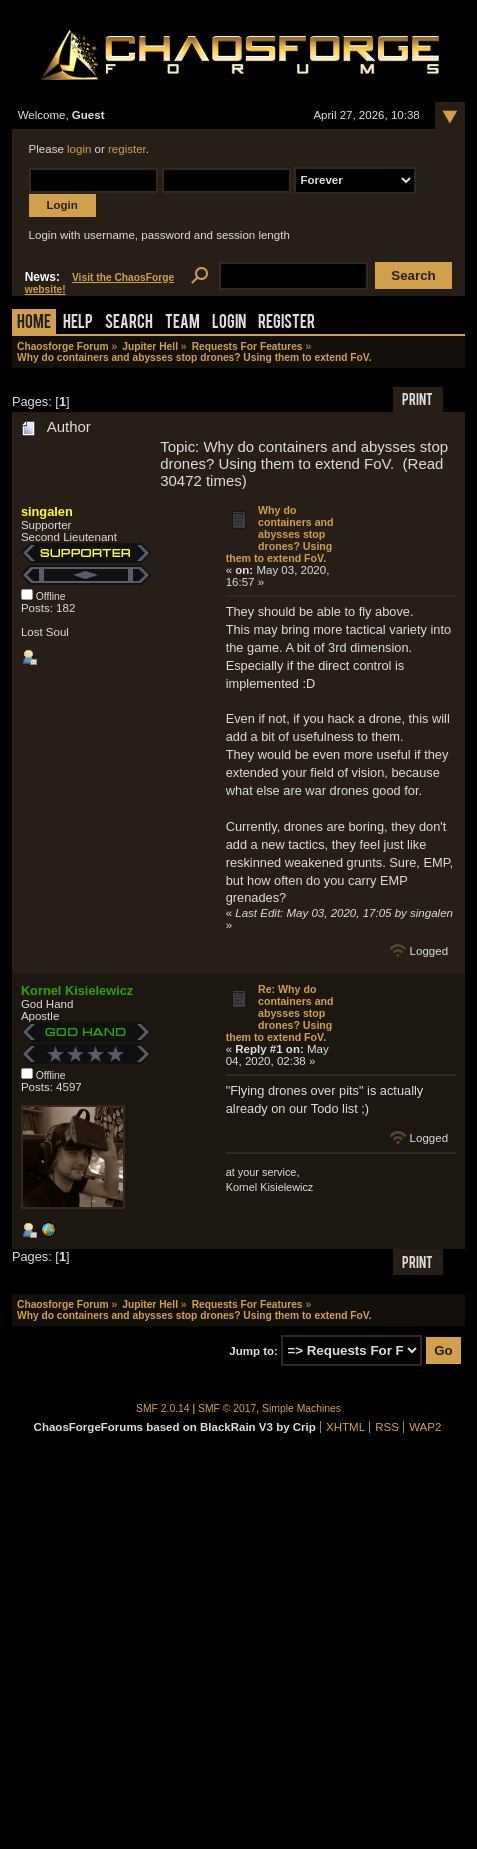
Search (129, 323)
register (127, 149)
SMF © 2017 (227, 1408)
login (79, 149)
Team (182, 323)
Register (286, 323)
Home (34, 323)
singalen (47, 511)
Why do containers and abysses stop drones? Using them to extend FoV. (280, 534)
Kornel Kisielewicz (77, 990)
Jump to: (253, 1351)
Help (78, 323)
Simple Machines (301, 1408)
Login (229, 323)
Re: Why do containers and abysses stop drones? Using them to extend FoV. (280, 1013)
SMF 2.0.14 (163, 1408)
